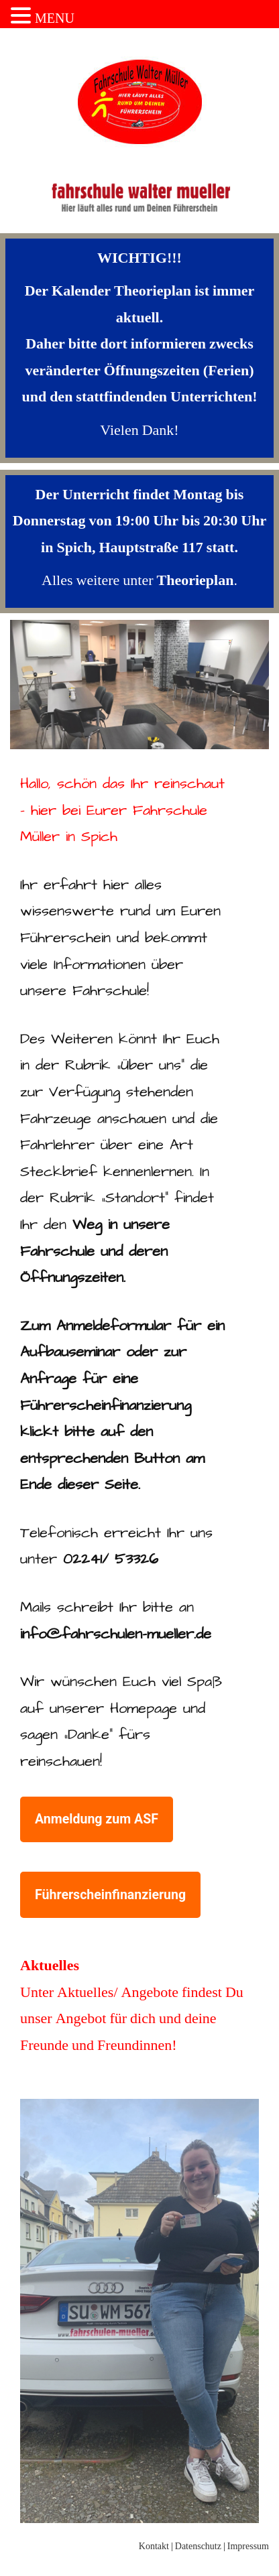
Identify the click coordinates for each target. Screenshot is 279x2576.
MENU (54, 18)
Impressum (248, 2546)
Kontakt (154, 2546)
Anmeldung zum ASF (104, 1824)
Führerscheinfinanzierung (118, 1900)
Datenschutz (198, 2546)
